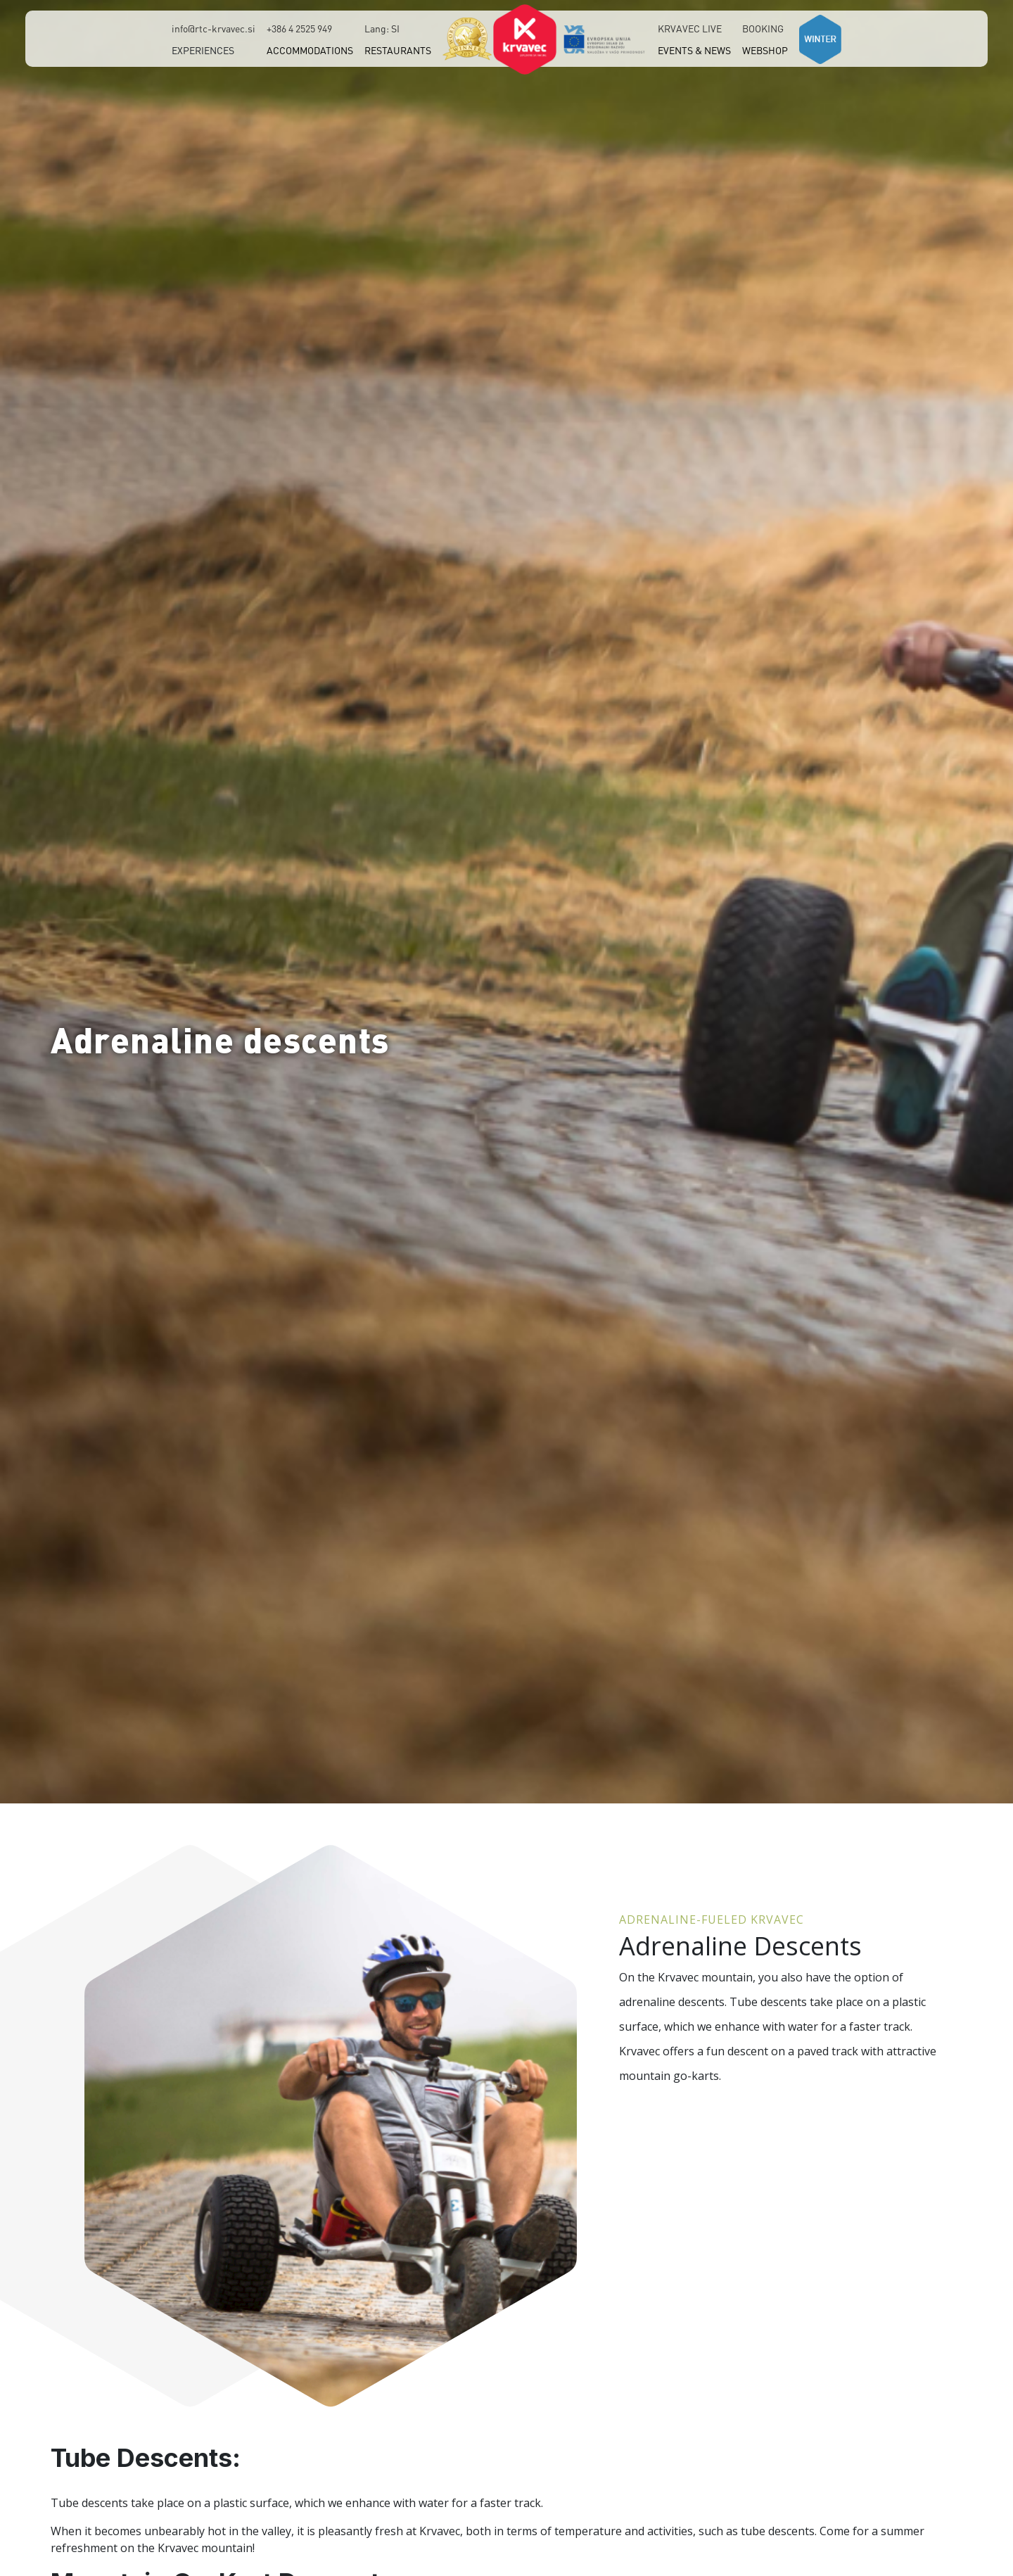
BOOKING (763, 28)
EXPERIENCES (203, 50)
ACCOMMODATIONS (310, 50)
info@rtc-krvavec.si (213, 28)
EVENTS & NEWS (694, 50)
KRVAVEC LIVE (690, 28)
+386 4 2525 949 (299, 28)
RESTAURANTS (397, 50)
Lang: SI (382, 28)
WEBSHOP (765, 50)
